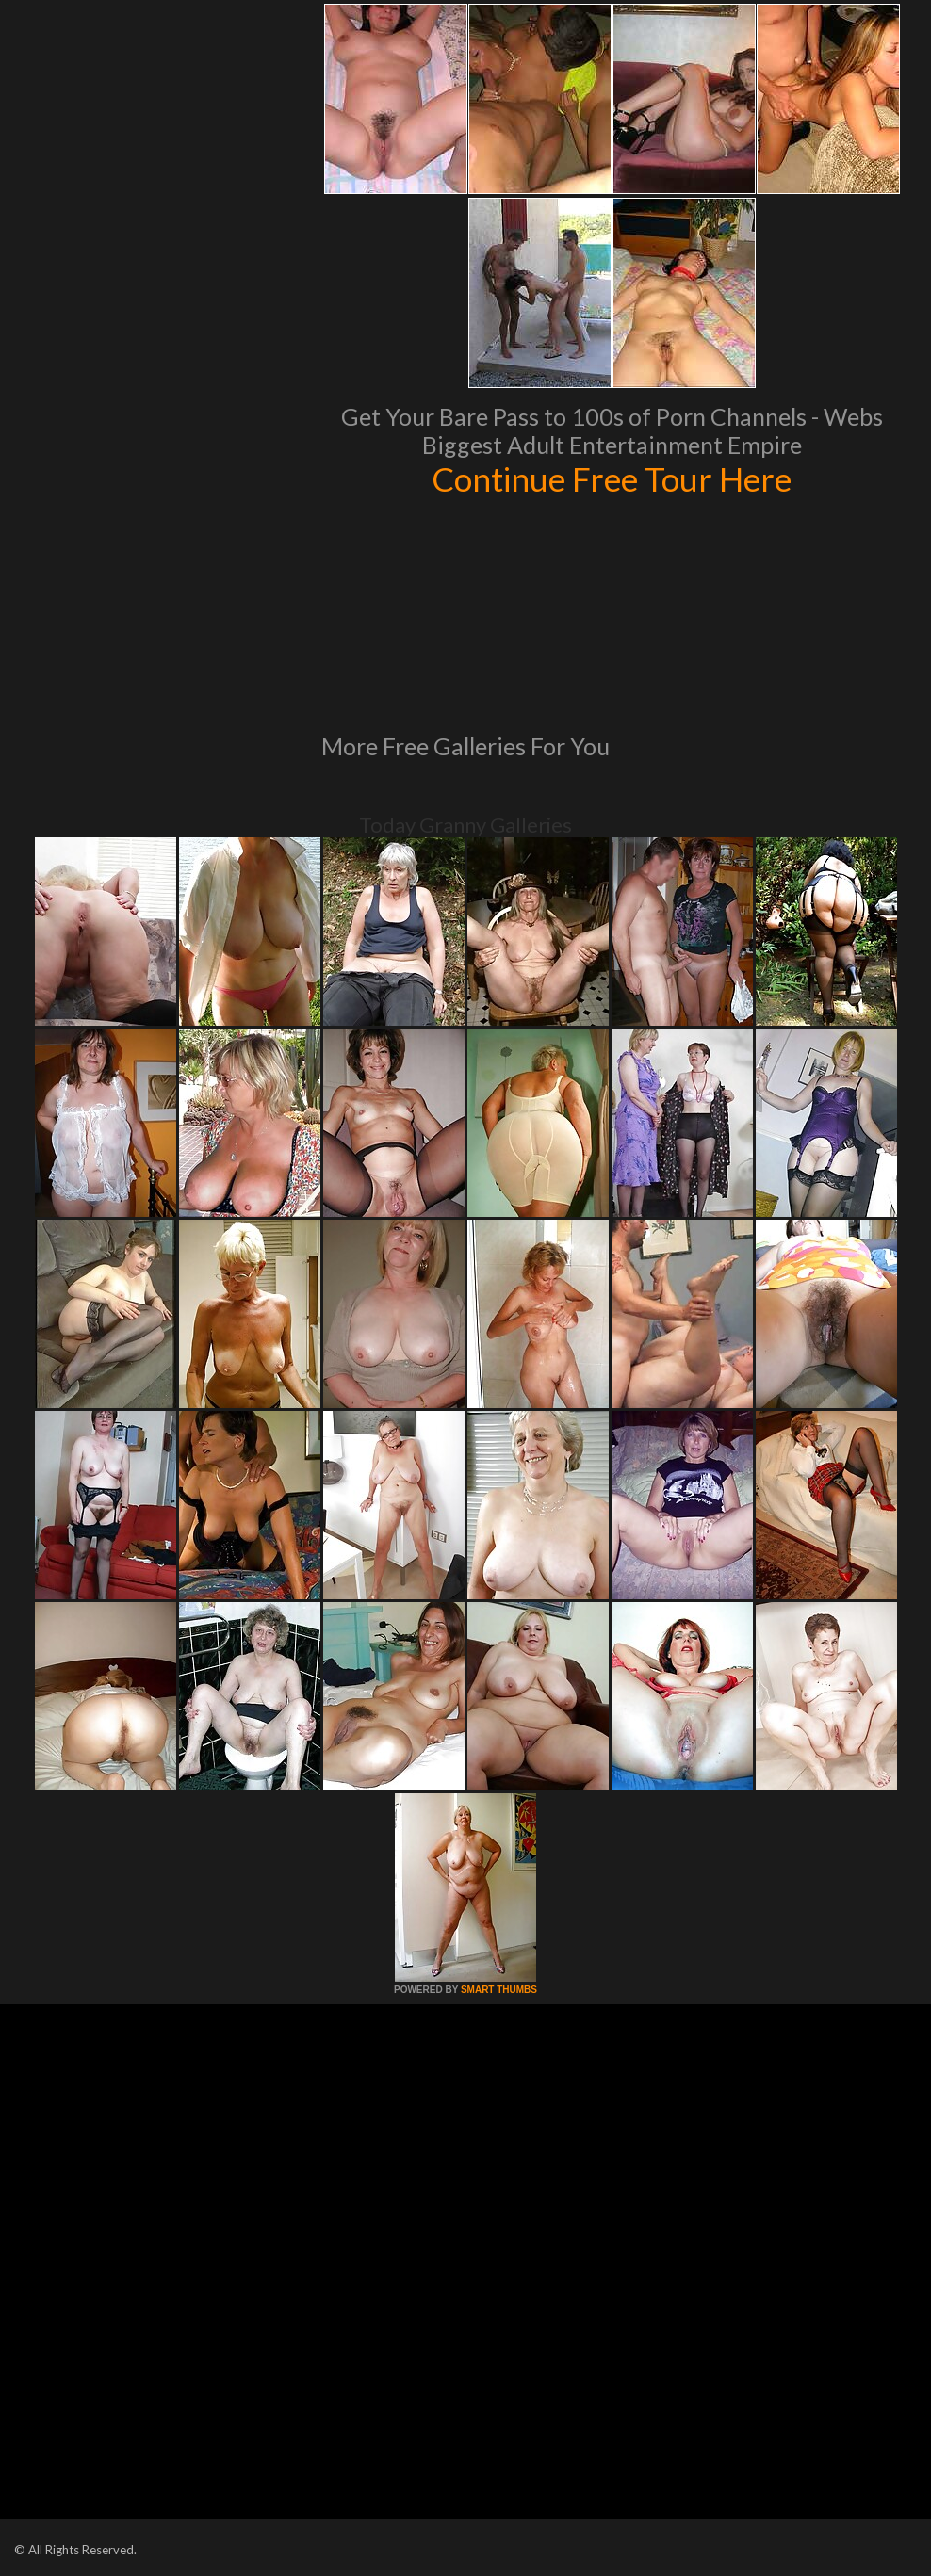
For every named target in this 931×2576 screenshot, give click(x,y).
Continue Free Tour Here (612, 478)
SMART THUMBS (499, 1990)
